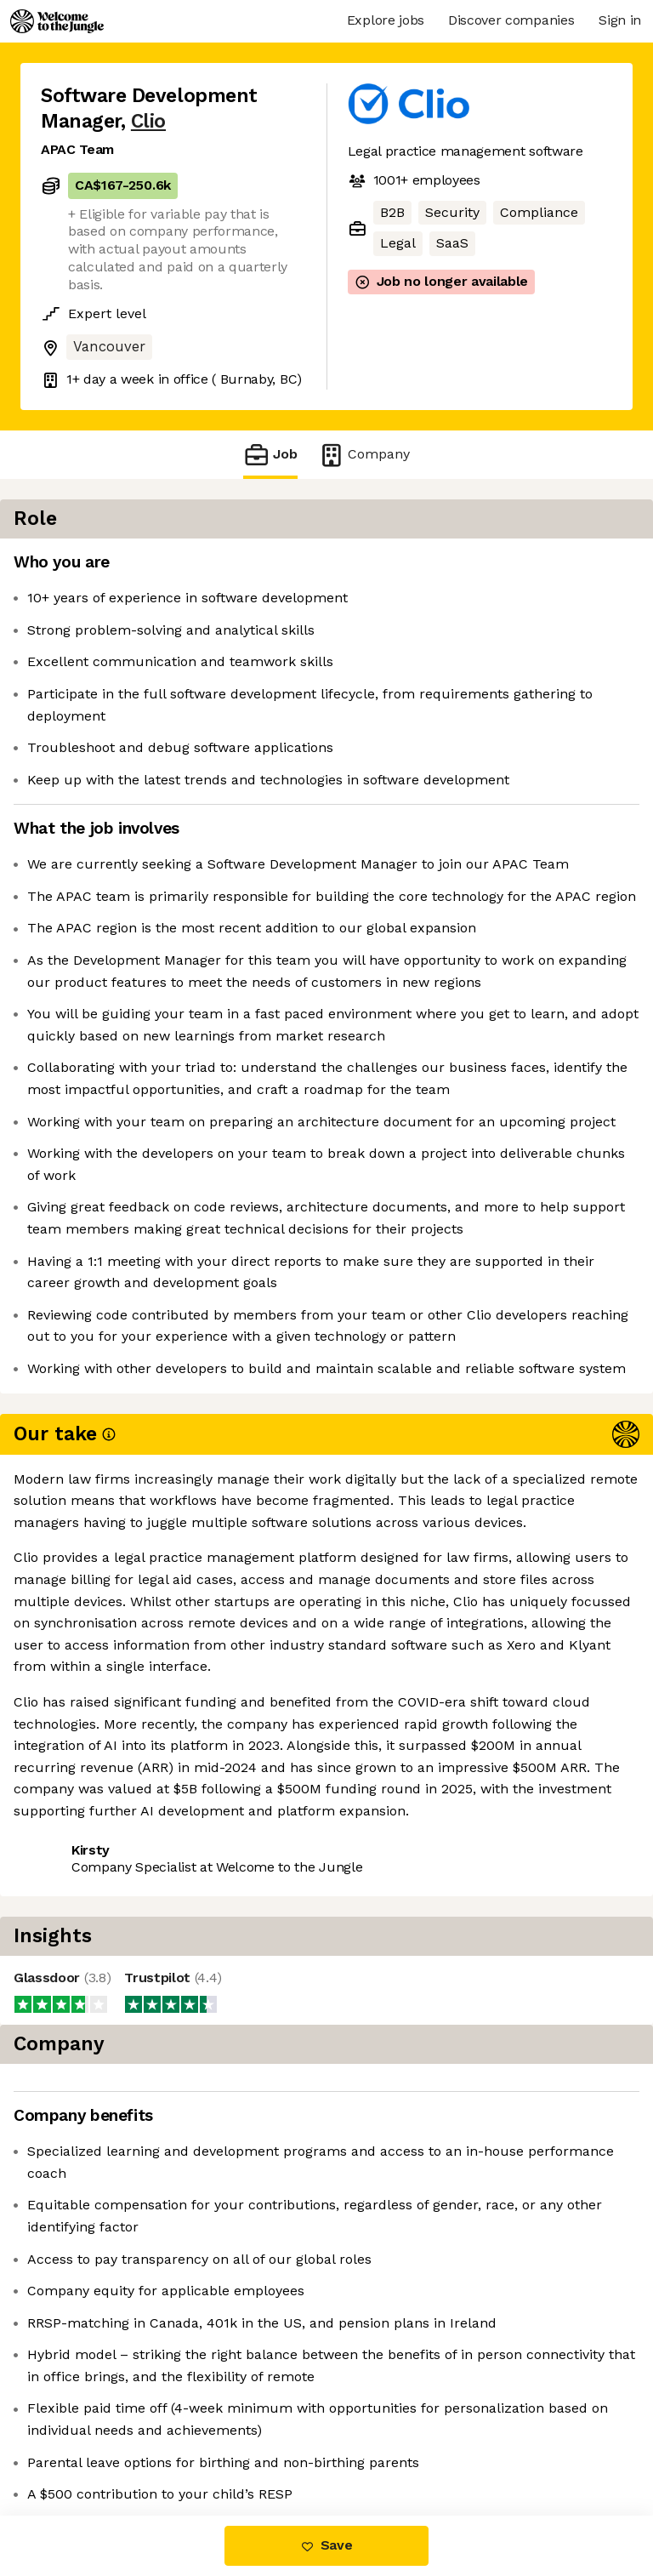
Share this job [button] (87, 2132)
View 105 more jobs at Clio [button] (127, 2163)
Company (364, 455)
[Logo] (57, 21)
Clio (148, 121)
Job (270, 455)
